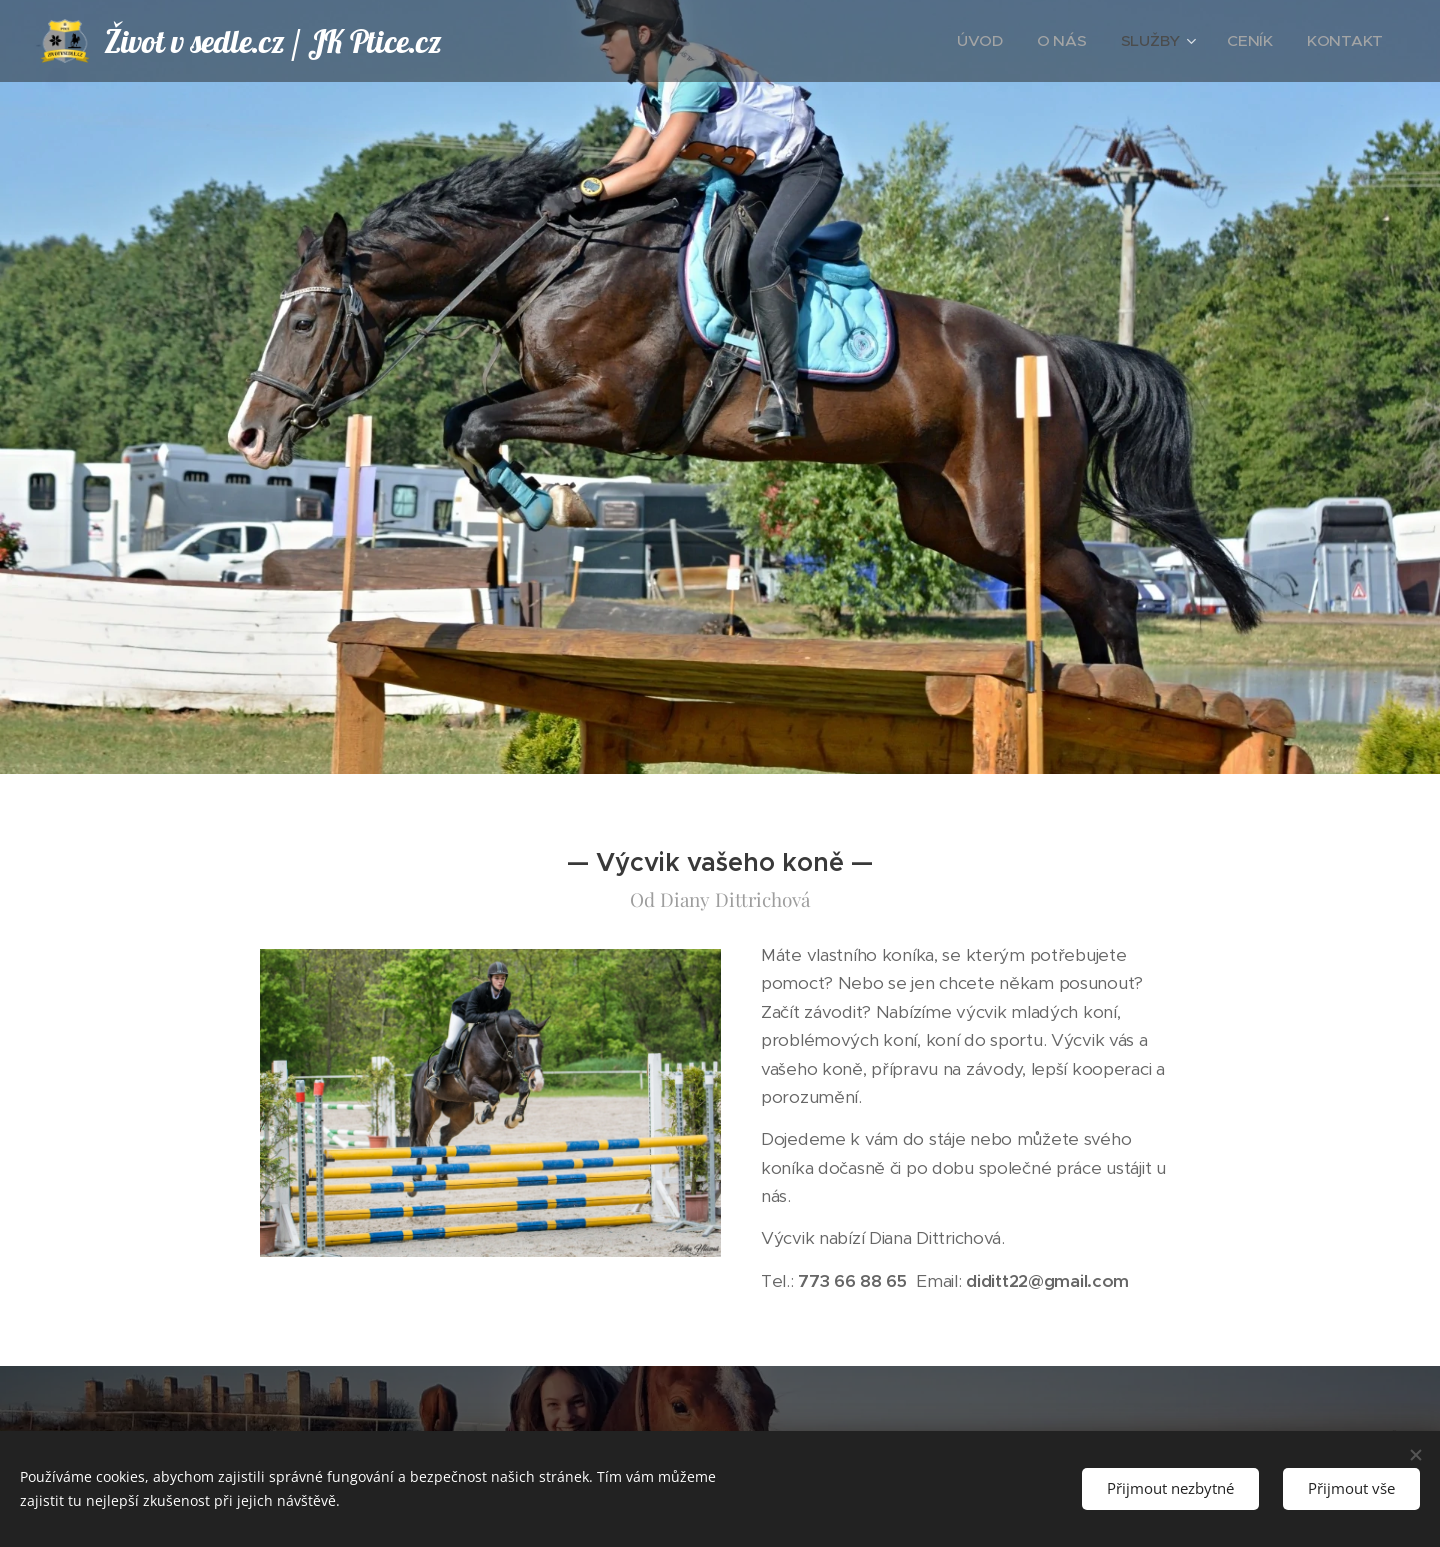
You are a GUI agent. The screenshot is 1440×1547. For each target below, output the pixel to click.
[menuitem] (1018, 41)
